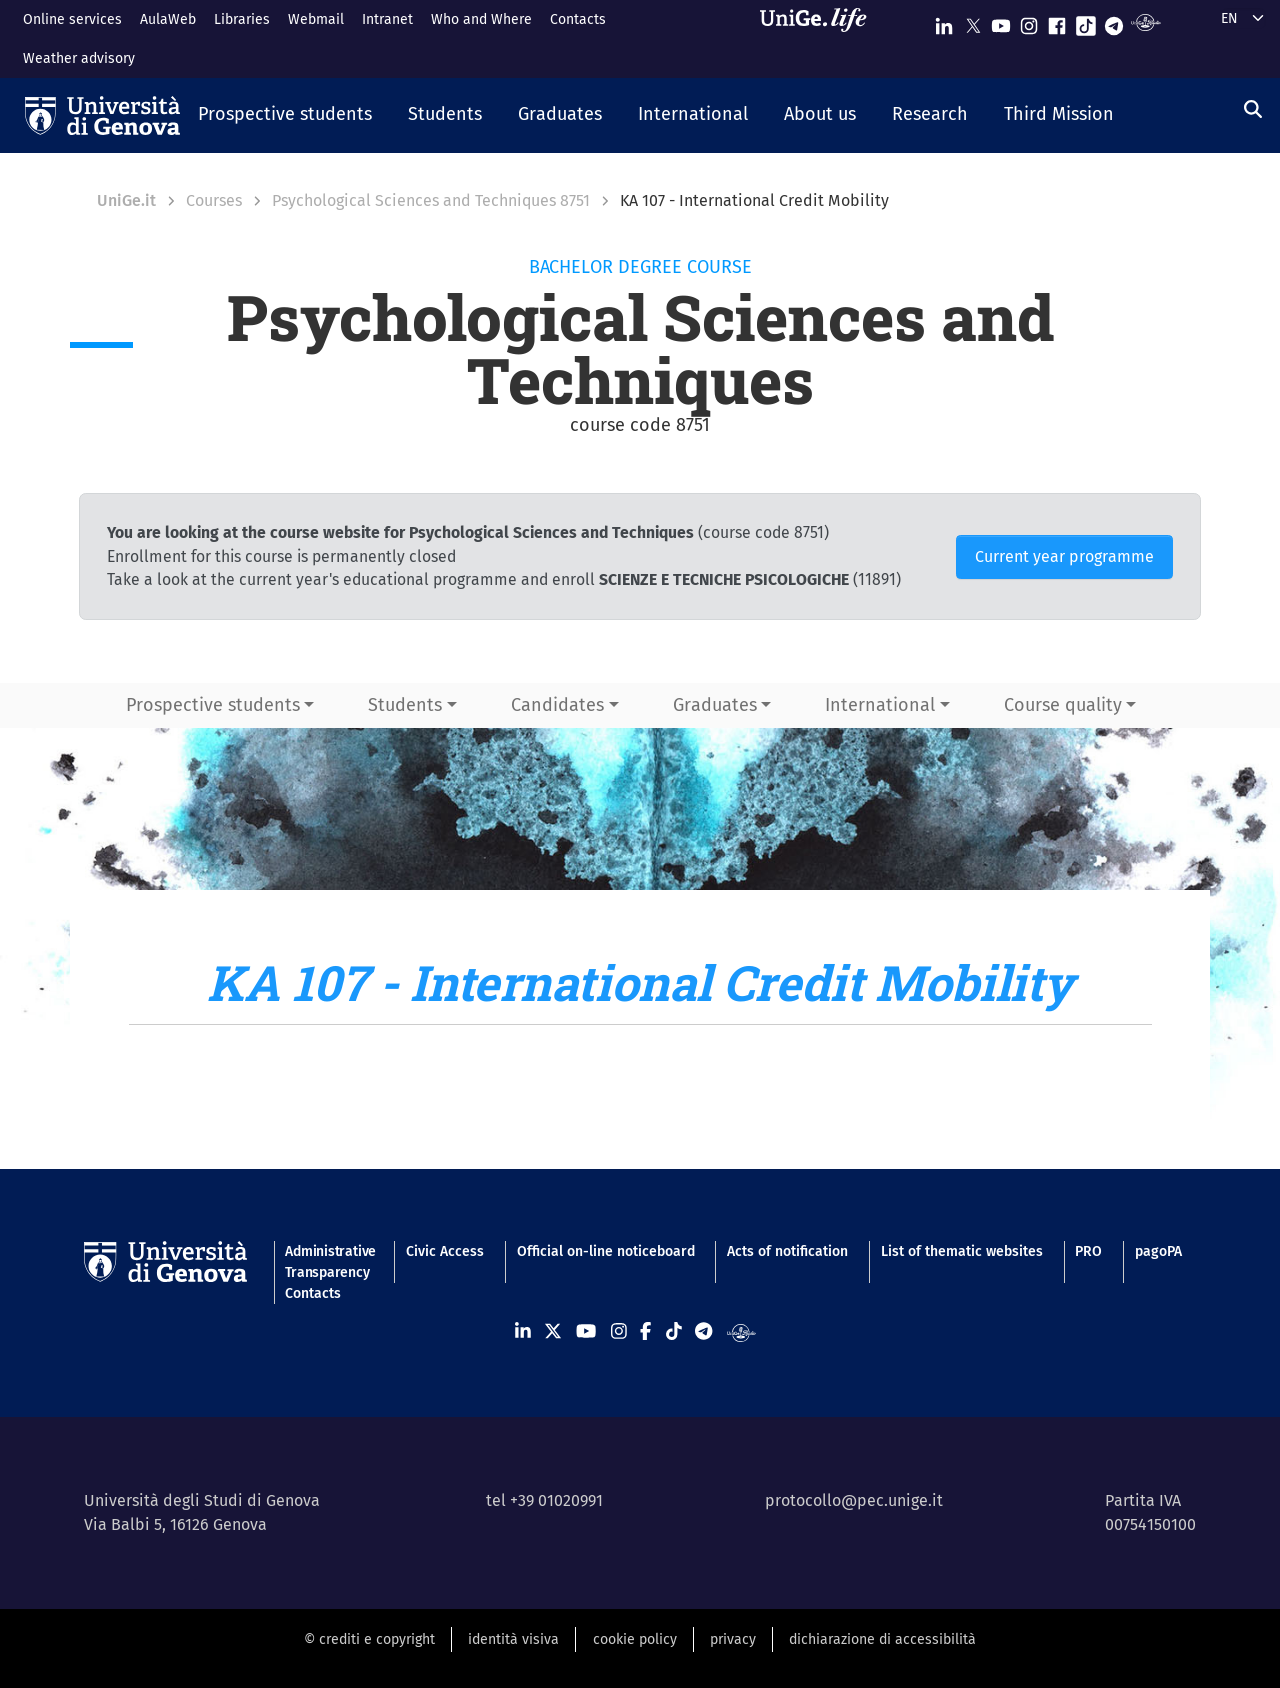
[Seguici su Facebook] (1057, 21)
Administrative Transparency (329, 1262)
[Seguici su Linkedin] (944, 21)
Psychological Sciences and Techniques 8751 (431, 200)
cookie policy (635, 1639)
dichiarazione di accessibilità (882, 1639)
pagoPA (1158, 1251)
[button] (285, 116)
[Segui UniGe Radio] (1145, 21)
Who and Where (481, 19)
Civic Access (445, 1251)
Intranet (387, 19)
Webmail (316, 19)
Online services (72, 19)
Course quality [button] (1063, 705)
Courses (214, 200)
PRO (1088, 1251)
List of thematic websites (962, 1251)
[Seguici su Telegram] (1114, 21)
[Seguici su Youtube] (1001, 21)
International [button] (880, 705)
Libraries (242, 19)
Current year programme (1064, 556)
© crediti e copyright (369, 1639)
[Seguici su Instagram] (1029, 21)
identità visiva (513, 1639)
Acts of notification (787, 1251)
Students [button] (405, 705)
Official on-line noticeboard (606, 1251)
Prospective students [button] (213, 705)
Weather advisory (79, 58)
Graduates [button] (715, 705)
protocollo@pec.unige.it (854, 1500)
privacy (733, 1639)
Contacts (578, 19)
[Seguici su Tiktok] (1086, 21)
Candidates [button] (557, 705)
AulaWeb (168, 19)
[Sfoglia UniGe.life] (820, 38)
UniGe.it (126, 200)
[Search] (1253, 110)
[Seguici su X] (973, 21)
